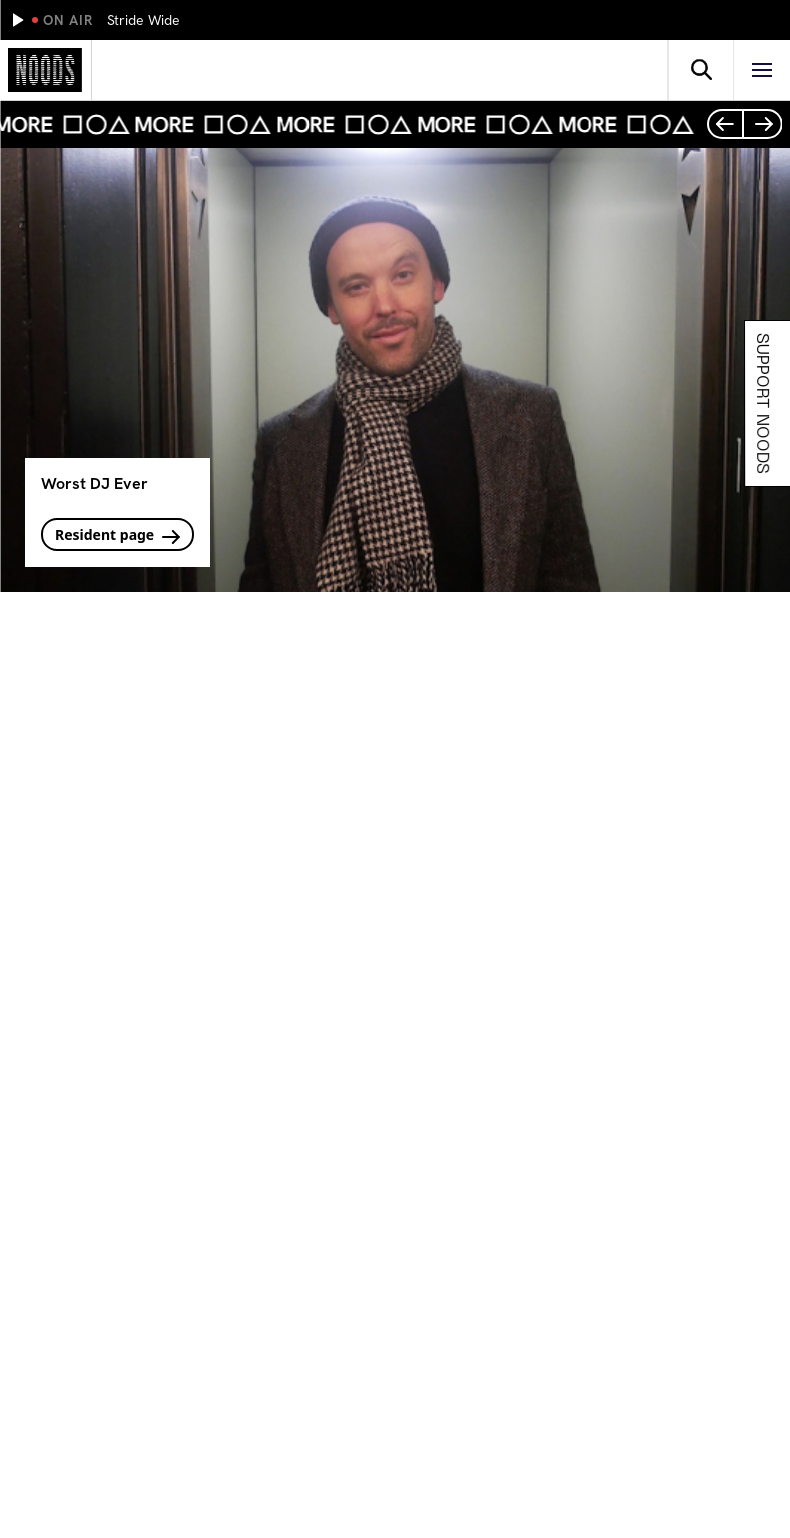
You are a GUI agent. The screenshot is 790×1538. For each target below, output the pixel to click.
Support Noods (766, 403)
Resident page (117, 534)
